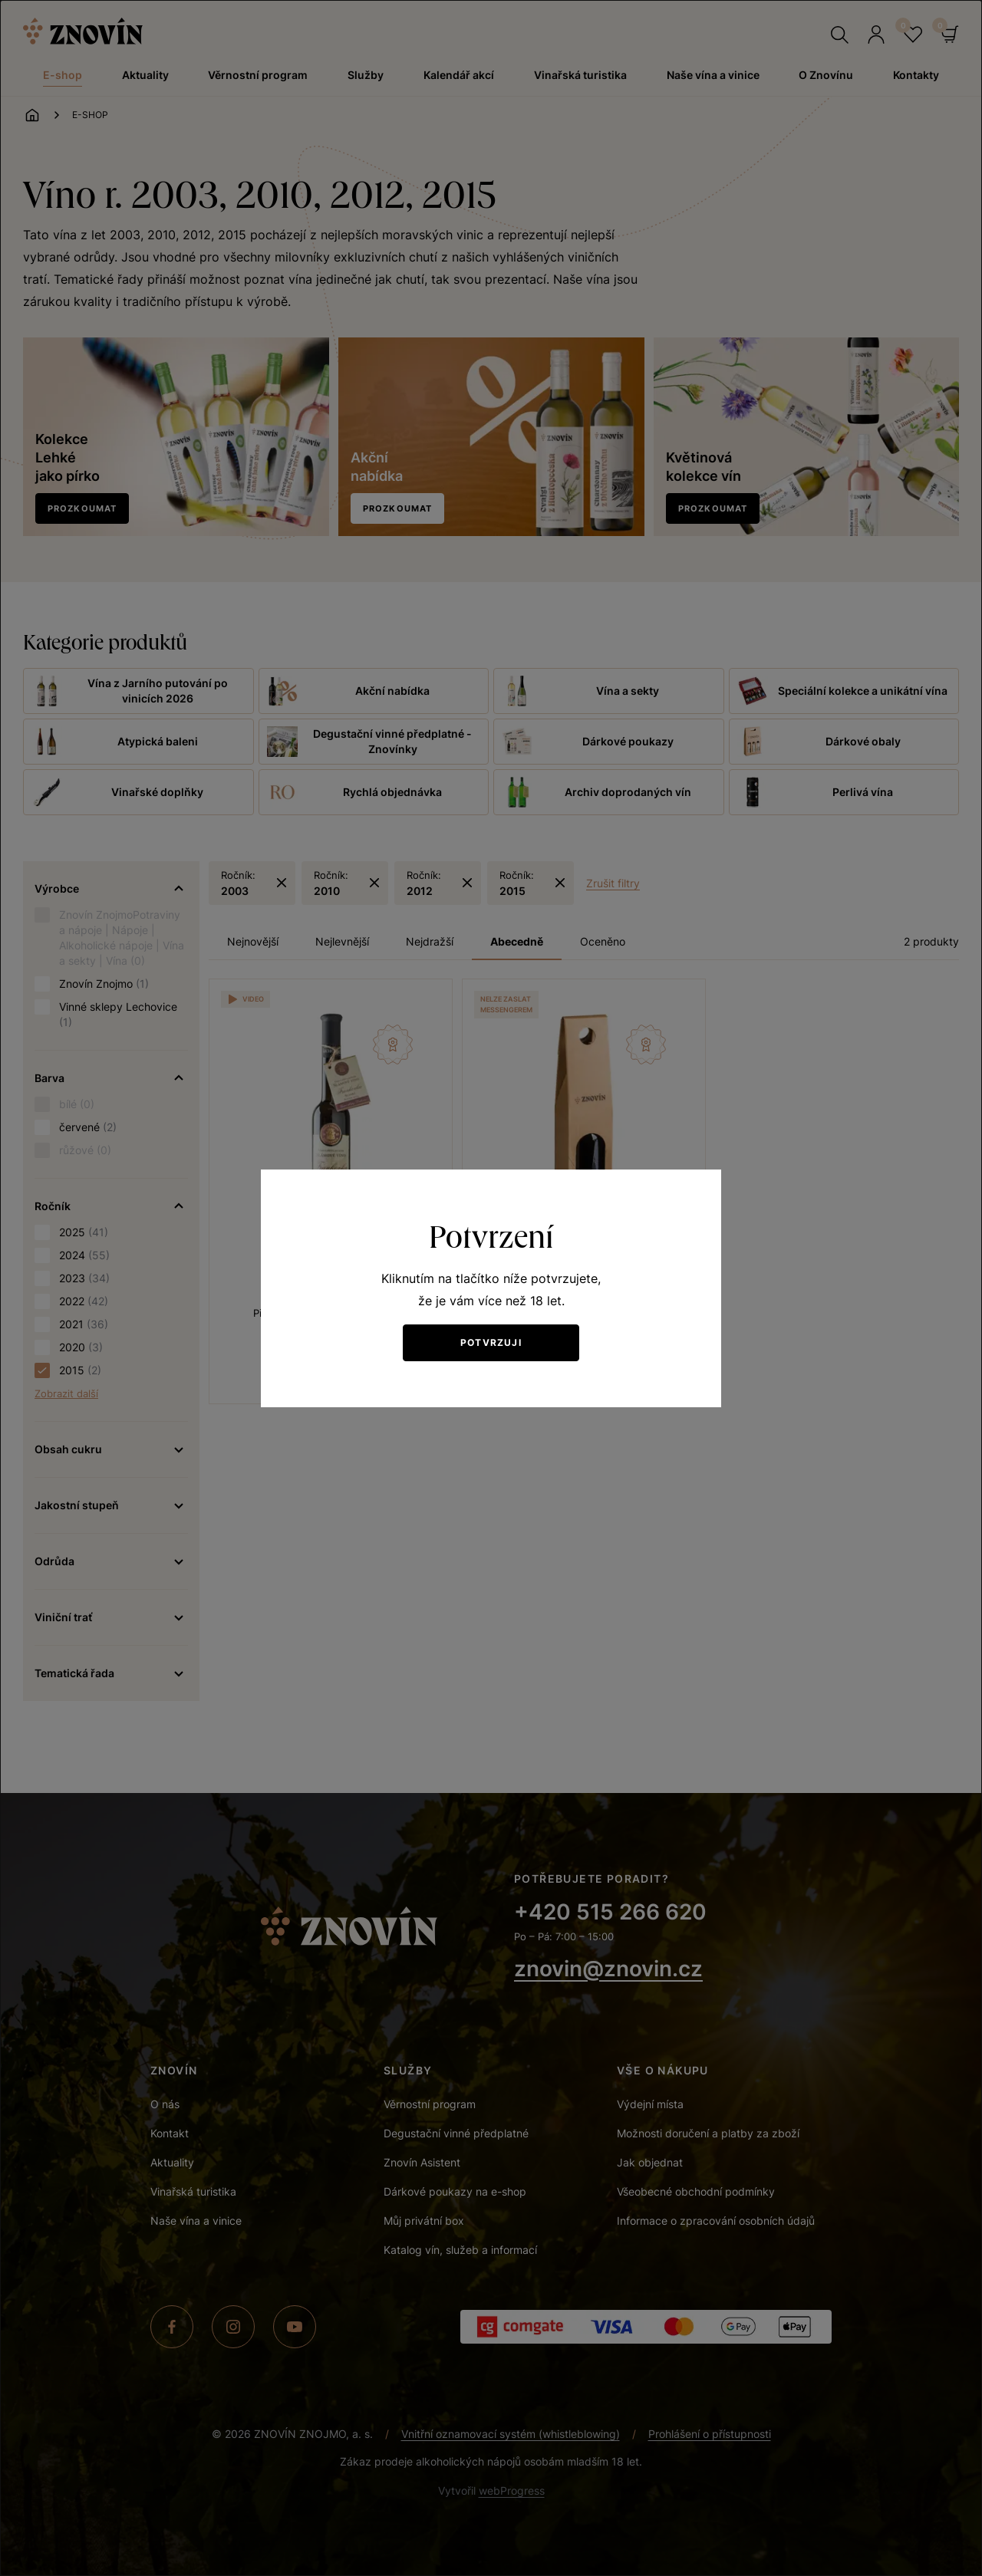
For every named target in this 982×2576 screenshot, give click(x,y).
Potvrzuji (491, 1342)
